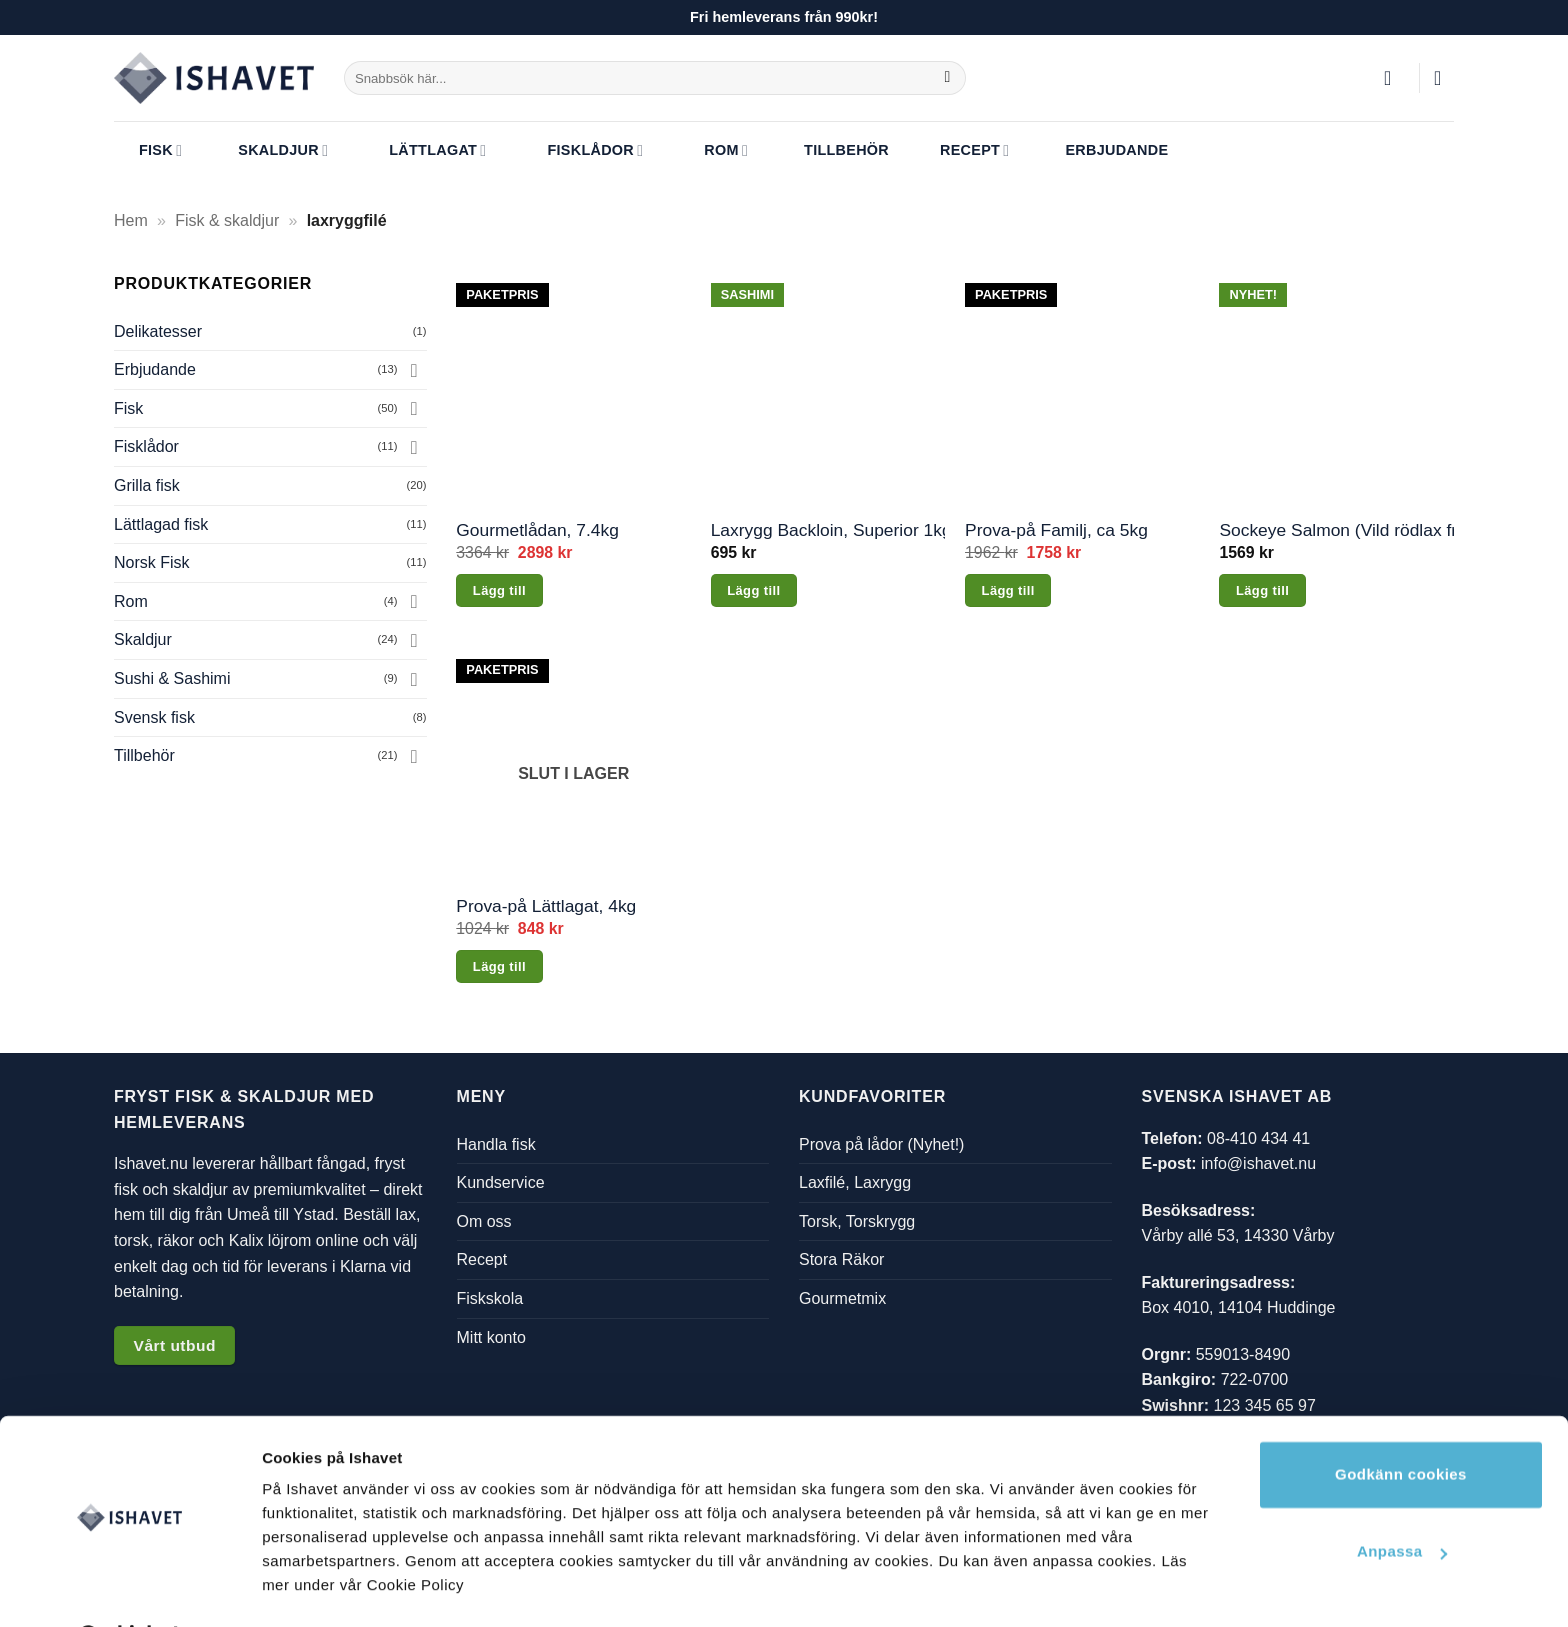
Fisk (148, 151)
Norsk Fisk (152, 562)
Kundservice (501, 1182)
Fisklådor (580, 151)
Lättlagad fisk (161, 524)
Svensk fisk (154, 717)
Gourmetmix (842, 1298)
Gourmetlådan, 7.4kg (537, 530)
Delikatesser (158, 331)
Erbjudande (1104, 151)
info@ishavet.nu (1258, 1163)
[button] (1394, 78)
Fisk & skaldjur (227, 220)
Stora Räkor (841, 1259)
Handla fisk (496, 1143)
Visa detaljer (306, 1587)
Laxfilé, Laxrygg (855, 1182)
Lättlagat (422, 151)
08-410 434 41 (1258, 1137)
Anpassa (1402, 1499)
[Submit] (947, 78)
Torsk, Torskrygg (857, 1220)
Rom (711, 151)
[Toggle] (415, 370)
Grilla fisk (147, 485)
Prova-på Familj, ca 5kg (1056, 530)
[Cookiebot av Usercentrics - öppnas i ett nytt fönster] (129, 1588)
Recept (962, 151)
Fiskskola (490, 1298)
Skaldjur (270, 151)
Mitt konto (491, 1336)
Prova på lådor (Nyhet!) (881, 1143)
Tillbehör (834, 151)
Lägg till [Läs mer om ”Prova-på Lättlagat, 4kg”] (499, 966)
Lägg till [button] (499, 590)
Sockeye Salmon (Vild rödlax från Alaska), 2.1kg (1336, 530)
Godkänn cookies (1401, 1422)
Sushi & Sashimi (172, 678)
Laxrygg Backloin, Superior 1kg (828, 530)
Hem (131, 220)
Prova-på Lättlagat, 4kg (546, 906)
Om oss (484, 1220)
